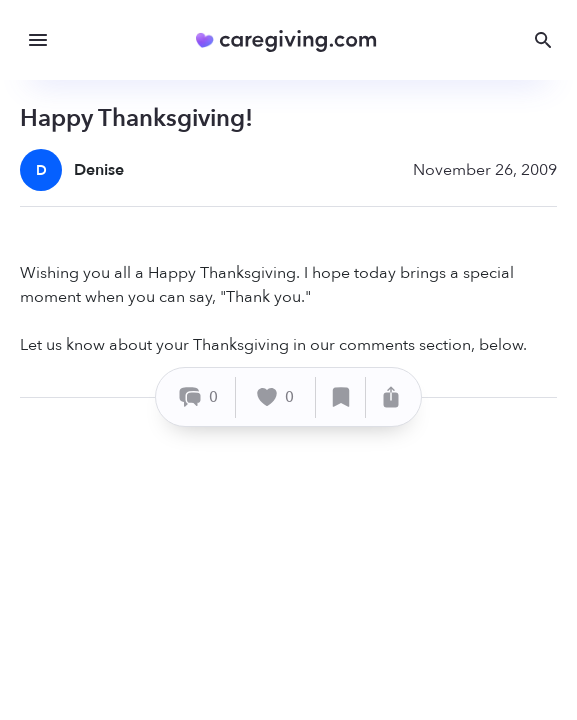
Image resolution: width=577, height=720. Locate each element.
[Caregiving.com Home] (292, 40)
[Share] (391, 397)
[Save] (341, 397)
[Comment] (198, 397)
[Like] (276, 397)
